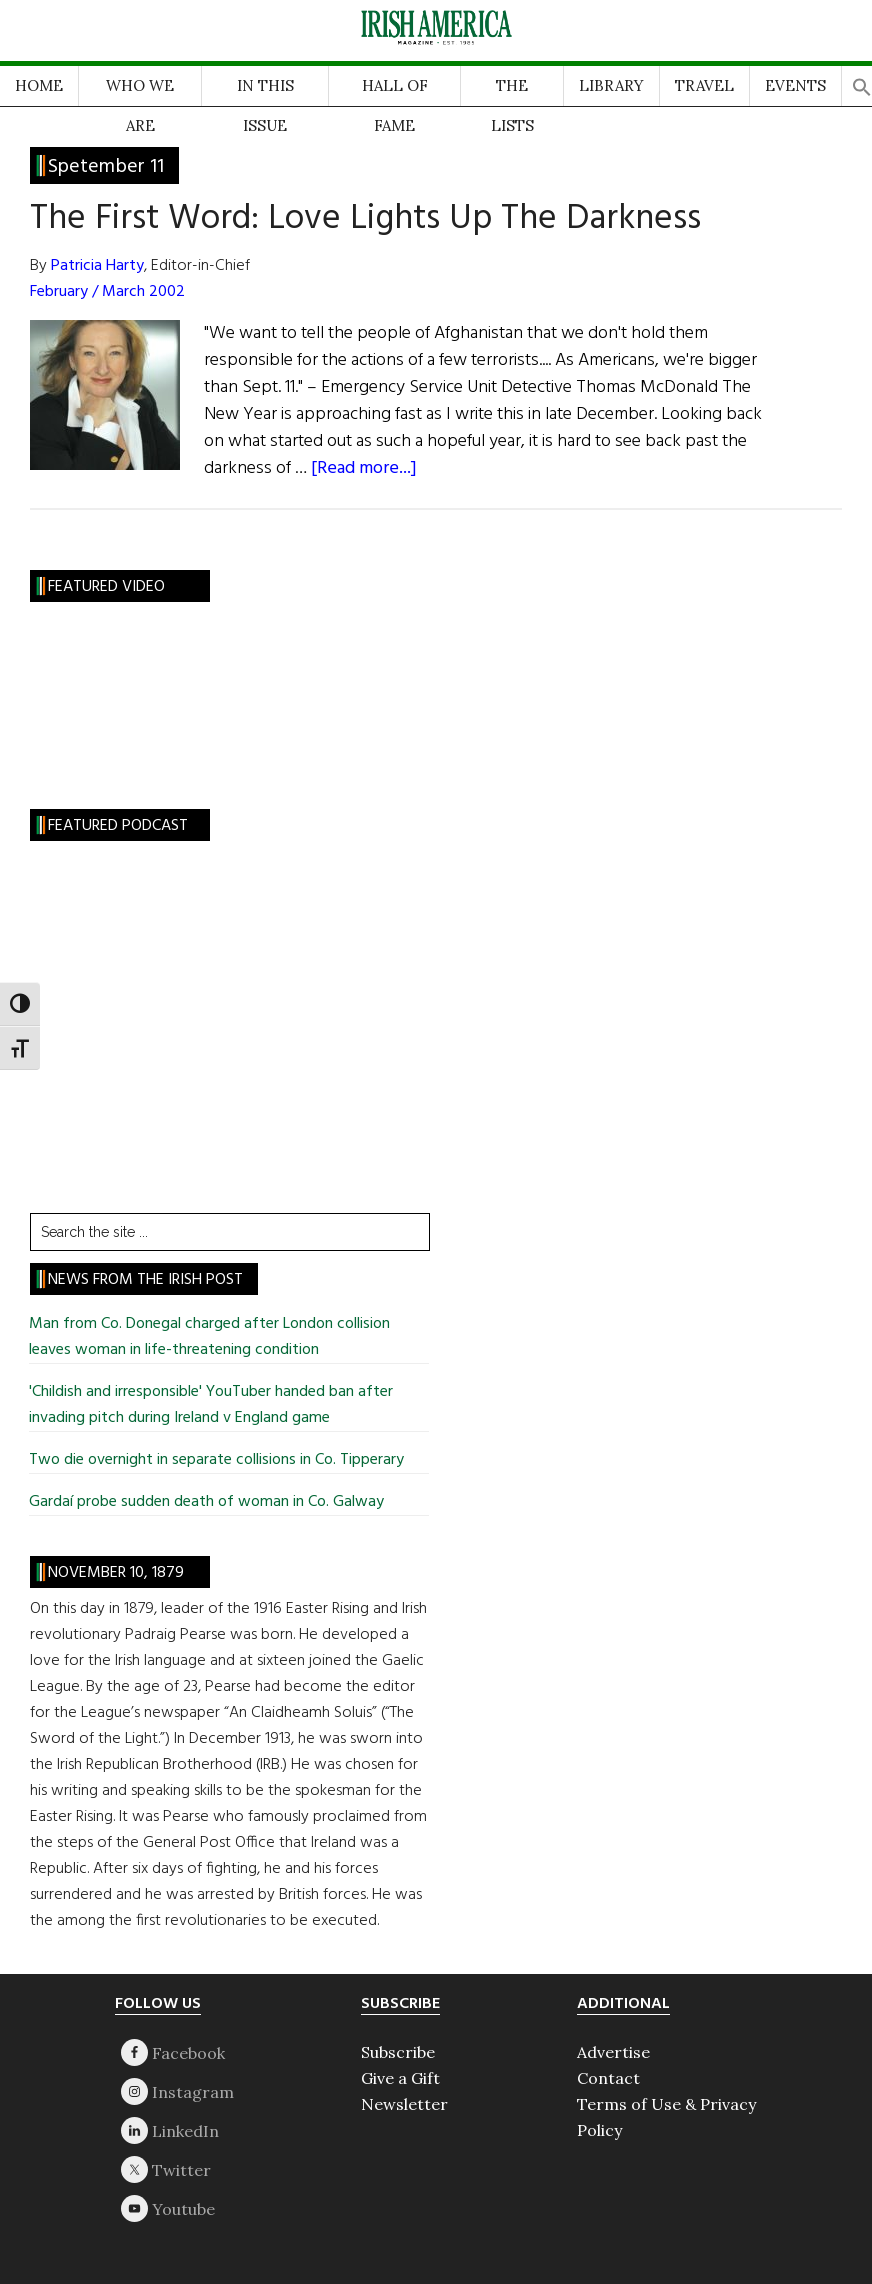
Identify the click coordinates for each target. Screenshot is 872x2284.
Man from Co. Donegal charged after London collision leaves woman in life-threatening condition (209, 1337)
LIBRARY (611, 85)
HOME (39, 85)
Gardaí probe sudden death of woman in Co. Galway (206, 1502)
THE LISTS (512, 91)
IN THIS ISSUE (265, 91)
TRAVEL (704, 85)
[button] (862, 81)
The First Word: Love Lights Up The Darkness (365, 219)
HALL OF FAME (395, 91)
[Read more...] (364, 468)
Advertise (613, 2052)
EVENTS (795, 85)
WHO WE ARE (140, 91)
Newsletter (404, 2104)
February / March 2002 (107, 292)
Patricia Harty (97, 266)
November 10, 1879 (116, 1573)
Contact (608, 2078)
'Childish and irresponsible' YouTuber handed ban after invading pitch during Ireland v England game (211, 1405)
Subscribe (398, 2052)
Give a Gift (400, 2078)
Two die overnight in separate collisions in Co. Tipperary (216, 1460)
